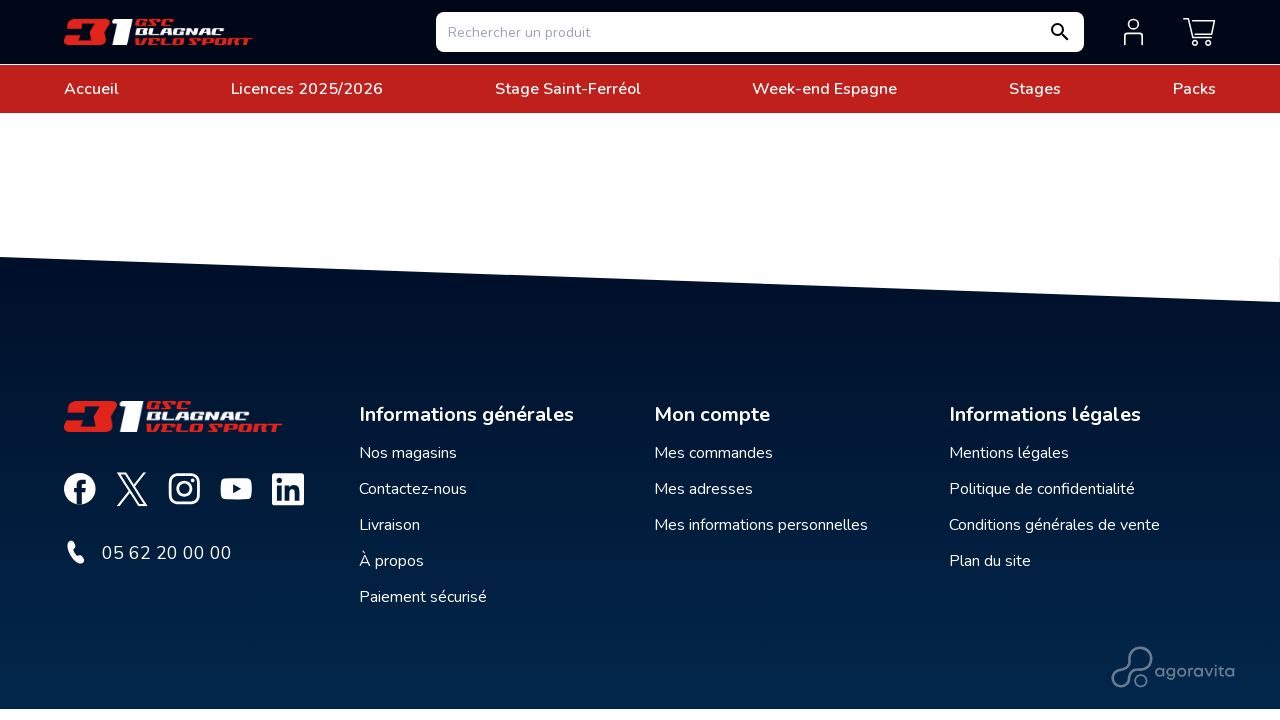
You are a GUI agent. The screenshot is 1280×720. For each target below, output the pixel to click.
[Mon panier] (1199, 32)
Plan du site (990, 561)
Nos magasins (408, 453)
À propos (391, 561)
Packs (1194, 89)
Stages (1035, 89)
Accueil (91, 89)
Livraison (389, 525)
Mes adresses (703, 489)
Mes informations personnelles (761, 525)
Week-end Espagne (824, 89)
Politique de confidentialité (1042, 489)
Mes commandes (713, 453)
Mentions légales (1009, 453)
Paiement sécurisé (423, 597)
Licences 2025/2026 (307, 89)
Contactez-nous (413, 489)
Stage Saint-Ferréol (568, 89)
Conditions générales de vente (1054, 525)
